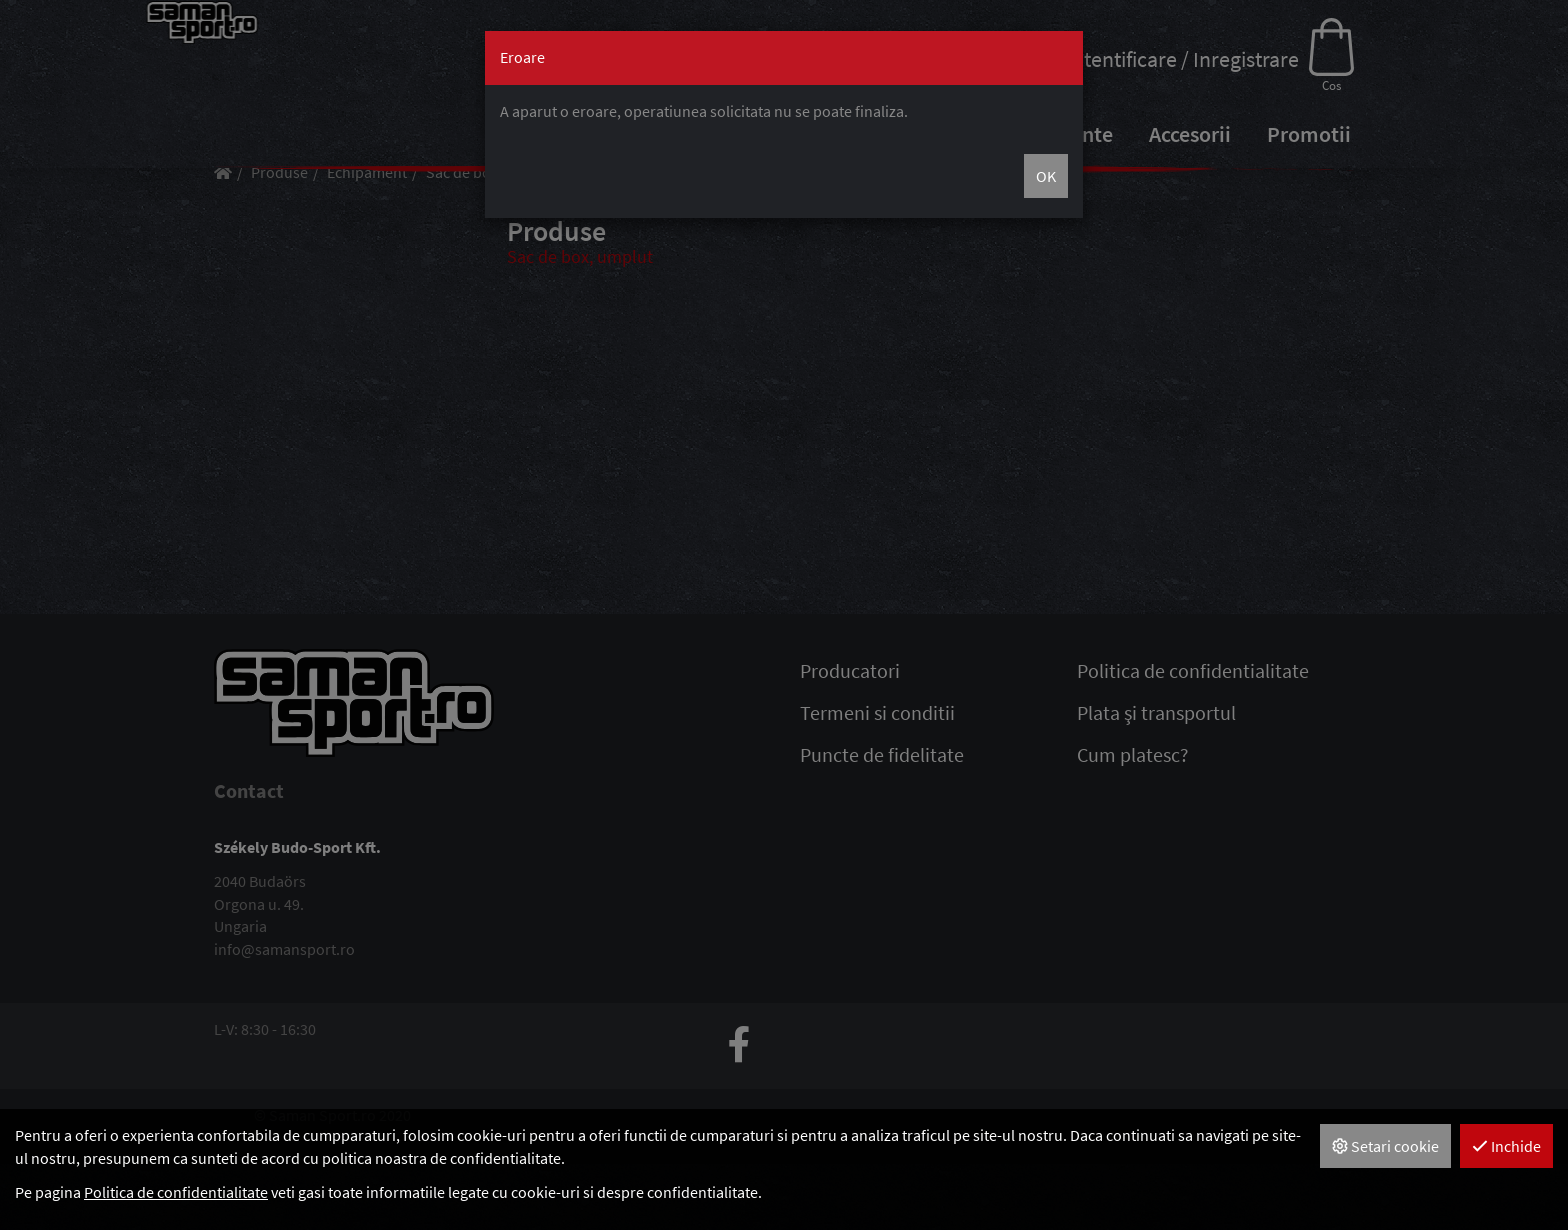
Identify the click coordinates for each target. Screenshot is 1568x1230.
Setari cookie (1385, 1146)
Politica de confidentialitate (176, 1192)
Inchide (1506, 1146)
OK (1046, 176)
